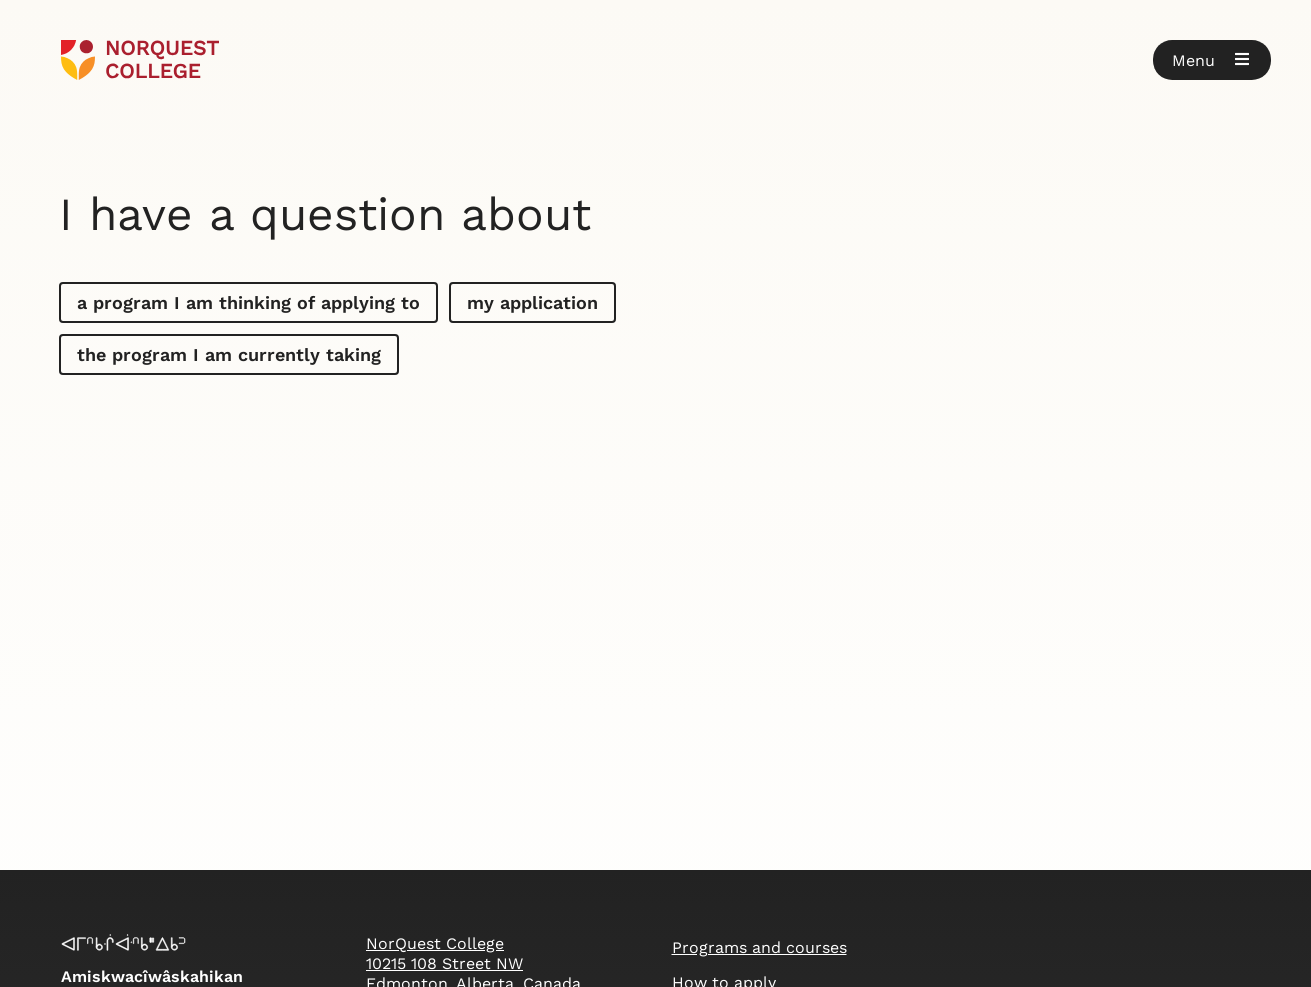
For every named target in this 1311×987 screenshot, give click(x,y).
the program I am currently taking (229, 354)
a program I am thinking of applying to (248, 302)
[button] (1212, 60)
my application (532, 302)
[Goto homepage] (140, 60)
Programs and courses (759, 947)
